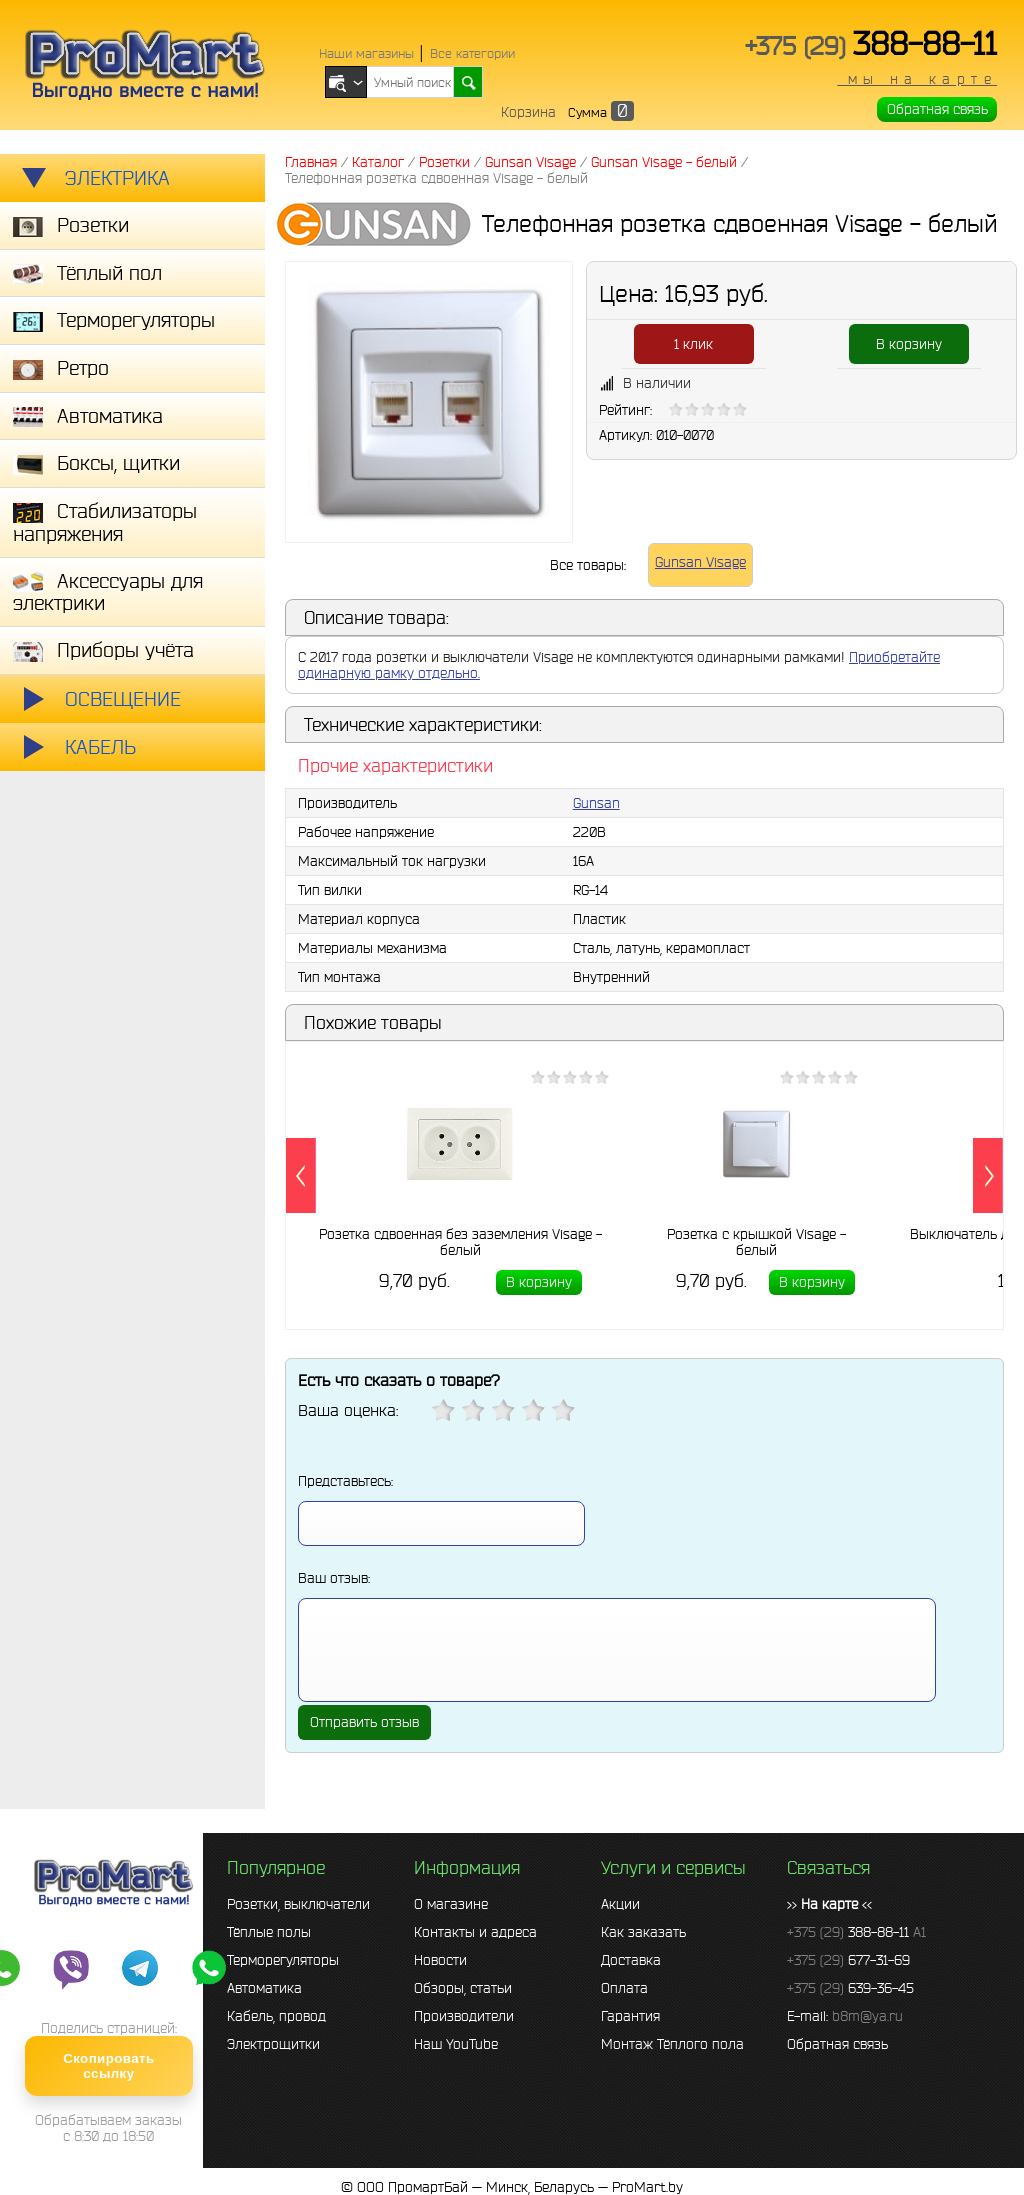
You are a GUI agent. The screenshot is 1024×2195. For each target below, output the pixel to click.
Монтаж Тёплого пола (672, 2044)
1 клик (693, 344)
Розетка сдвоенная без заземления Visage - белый (460, 1241)
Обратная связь (937, 109)
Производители (464, 2016)
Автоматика (264, 1988)
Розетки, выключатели (298, 1904)
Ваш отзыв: (334, 1578)
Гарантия (630, 2016)
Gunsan (596, 803)
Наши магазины (366, 53)
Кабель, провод (276, 2016)
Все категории (472, 53)
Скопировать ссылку (108, 2066)
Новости (440, 1960)
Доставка (631, 1960)
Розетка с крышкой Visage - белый (756, 1241)
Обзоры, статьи (463, 1988)
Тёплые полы (269, 1932)
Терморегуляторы (283, 1960)
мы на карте (917, 79)
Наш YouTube (456, 2044)
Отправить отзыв (364, 1722)
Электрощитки (273, 2044)
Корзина (528, 112)
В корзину (909, 344)
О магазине (451, 1904)
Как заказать (643, 1932)
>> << (829, 1904)
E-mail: (845, 2016)
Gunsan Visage (700, 562)
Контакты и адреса (475, 1932)
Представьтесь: (345, 1481)
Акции (620, 1904)
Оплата (624, 1988)
